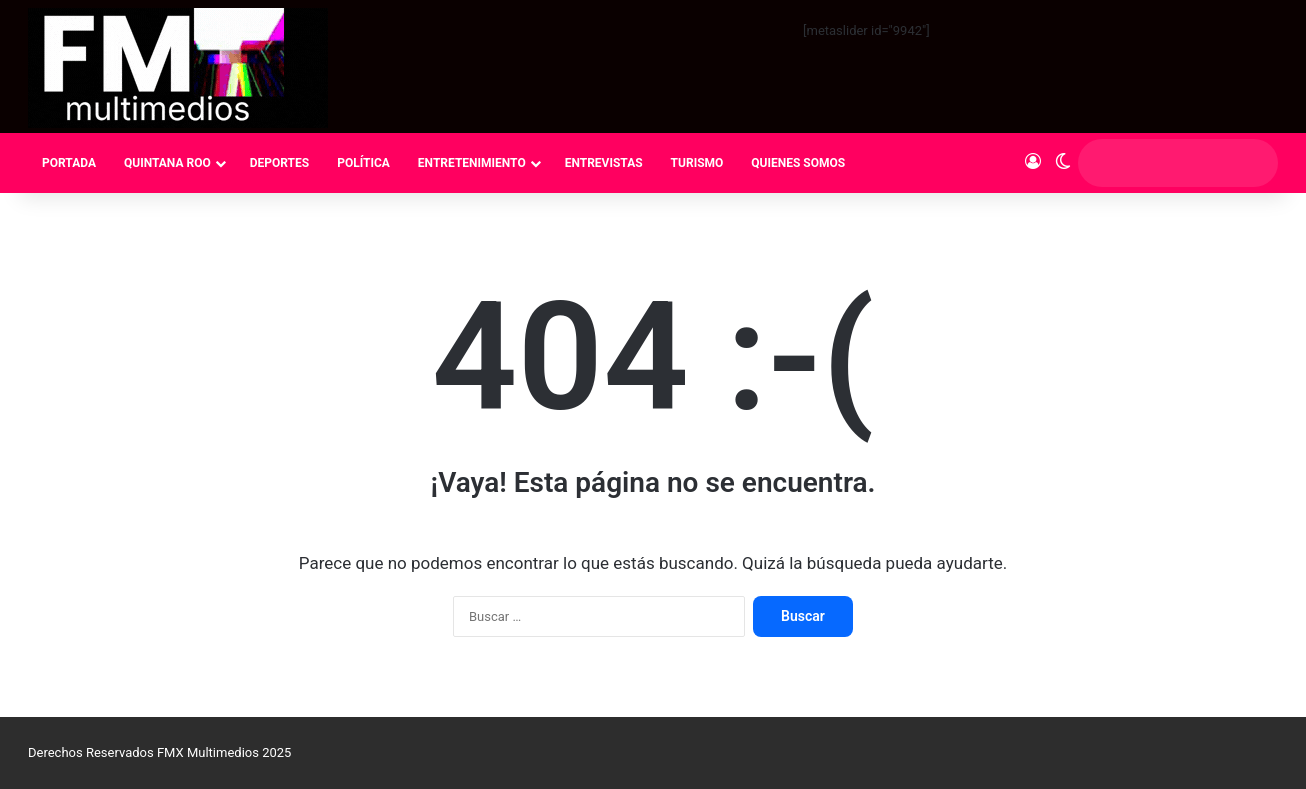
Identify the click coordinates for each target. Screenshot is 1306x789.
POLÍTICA (363, 163)
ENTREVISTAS (604, 163)
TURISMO (697, 163)
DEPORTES (279, 163)
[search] (1159, 163)
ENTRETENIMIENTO (472, 163)
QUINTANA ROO (167, 163)
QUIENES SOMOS (798, 163)
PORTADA (69, 163)
